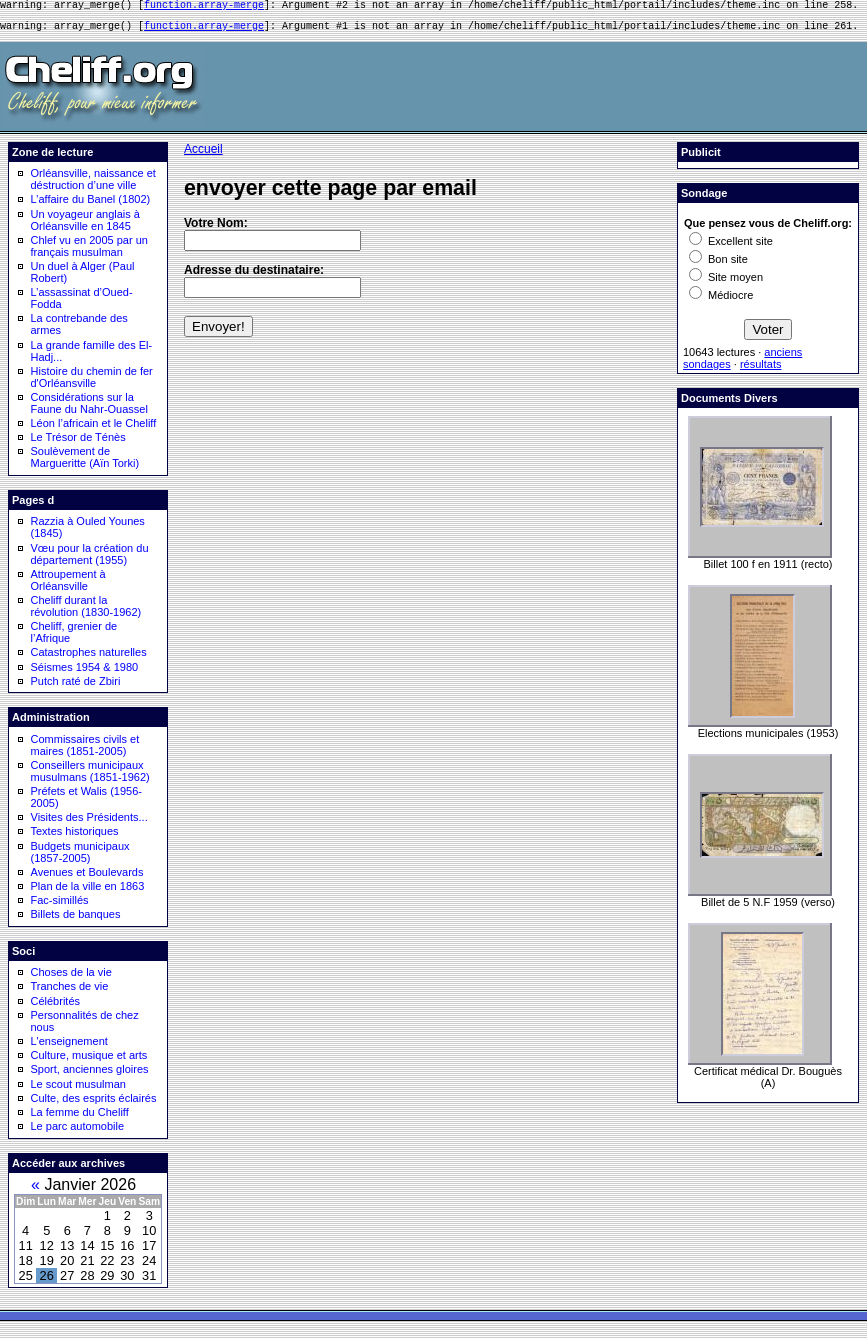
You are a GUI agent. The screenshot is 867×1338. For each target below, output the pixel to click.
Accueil (203, 155)
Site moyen (726, 283)
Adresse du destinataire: (254, 276)
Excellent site (731, 247)
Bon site (718, 265)
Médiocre (721, 301)
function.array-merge (204, 7)
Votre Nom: (216, 229)
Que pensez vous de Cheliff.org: (768, 229)
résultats (761, 370)
